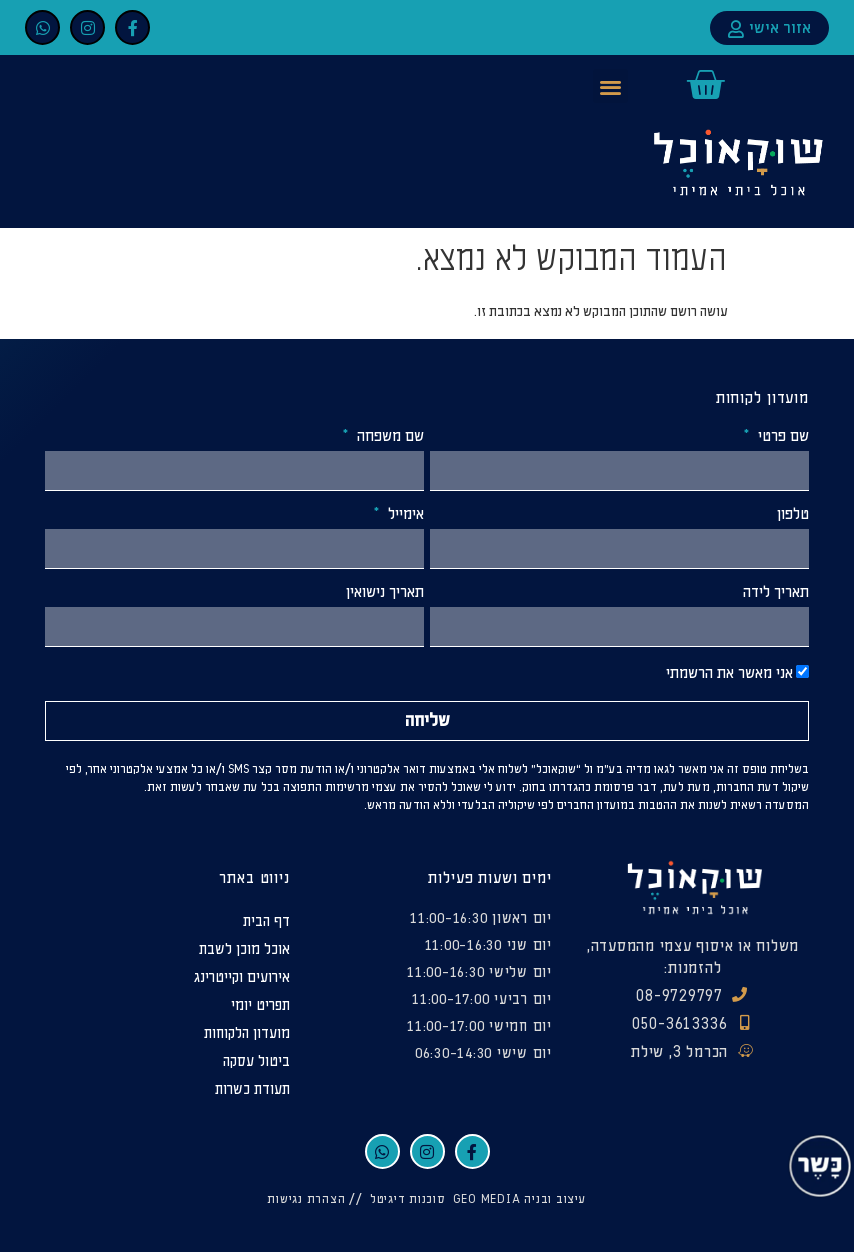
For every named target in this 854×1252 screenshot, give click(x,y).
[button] (610, 86)
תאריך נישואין (385, 593)
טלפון (793, 515)
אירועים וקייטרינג (242, 977)
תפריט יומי (260, 1005)
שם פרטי (781, 437)
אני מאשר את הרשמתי (729, 673)
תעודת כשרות (252, 1089)
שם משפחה (388, 437)
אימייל (404, 515)
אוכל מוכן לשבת (244, 949)
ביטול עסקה (256, 1061)
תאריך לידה (776, 593)
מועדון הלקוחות (247, 1033)
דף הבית (266, 921)
